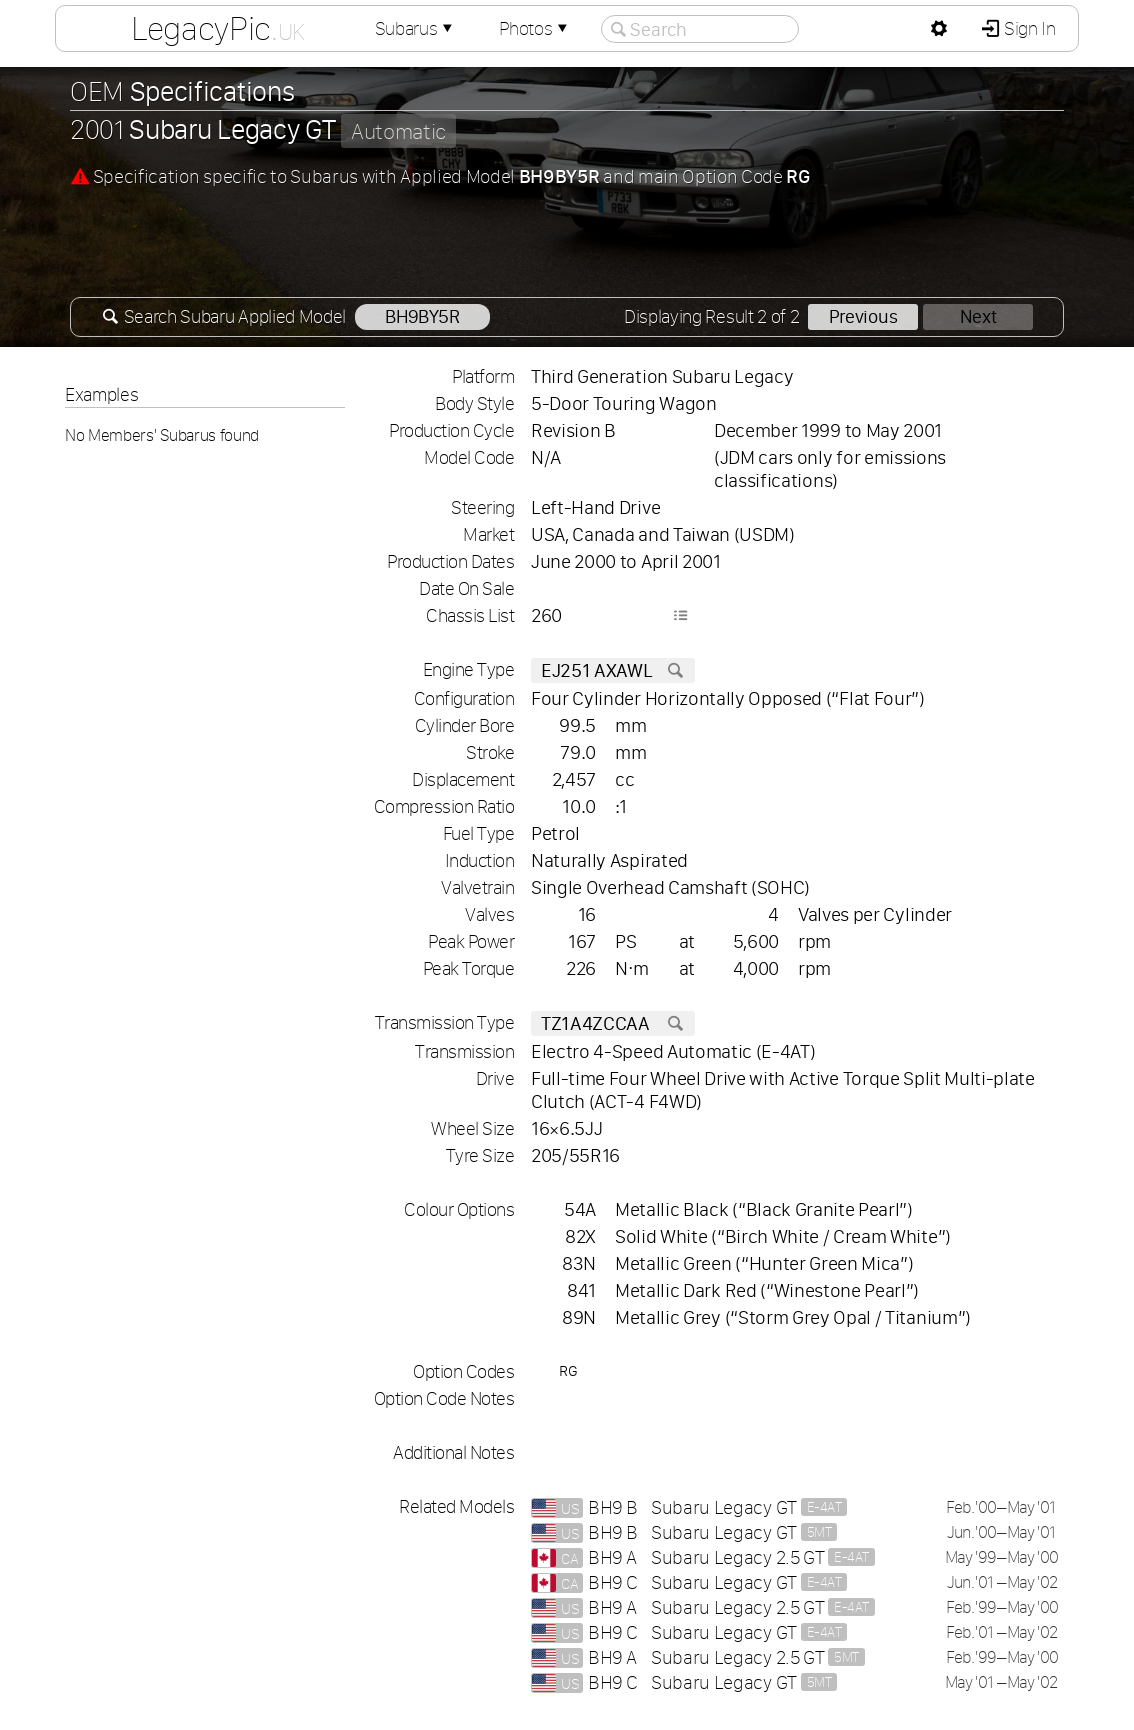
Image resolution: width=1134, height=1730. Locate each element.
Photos (535, 28)
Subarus (416, 28)
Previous (863, 316)
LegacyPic (218, 28)
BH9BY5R (422, 316)
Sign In (1027, 28)
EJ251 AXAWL (613, 670)
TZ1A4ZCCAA (613, 1023)
